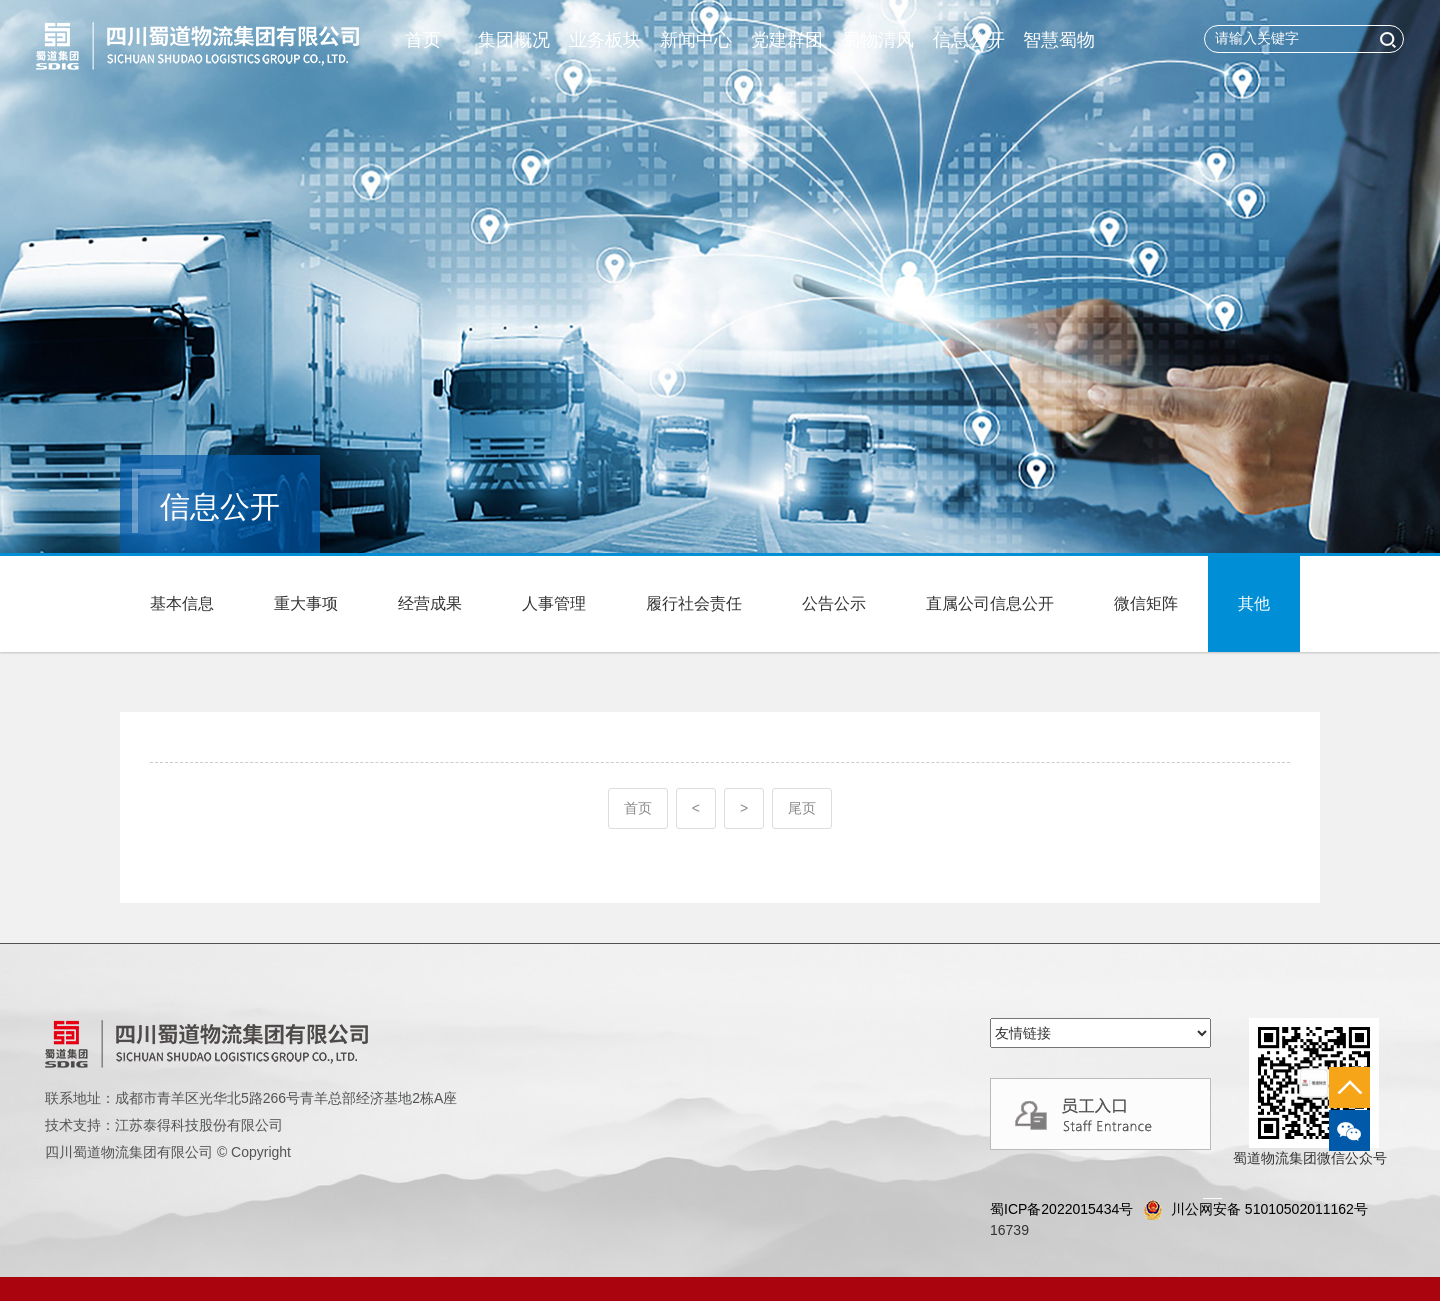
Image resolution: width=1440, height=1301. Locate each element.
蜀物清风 (878, 40)
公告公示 (834, 603)
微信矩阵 (1146, 603)
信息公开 (969, 40)
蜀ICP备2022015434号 (1061, 1209)
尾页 (802, 808)
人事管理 (554, 603)
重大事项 (306, 603)
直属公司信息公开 (990, 603)
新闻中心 (696, 40)
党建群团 (787, 40)
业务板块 (605, 40)
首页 (423, 40)
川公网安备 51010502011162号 (1255, 1210)
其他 (1254, 603)
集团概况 (514, 40)
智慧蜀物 (1059, 40)
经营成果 (430, 603)
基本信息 (182, 603)
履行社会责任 (694, 603)
